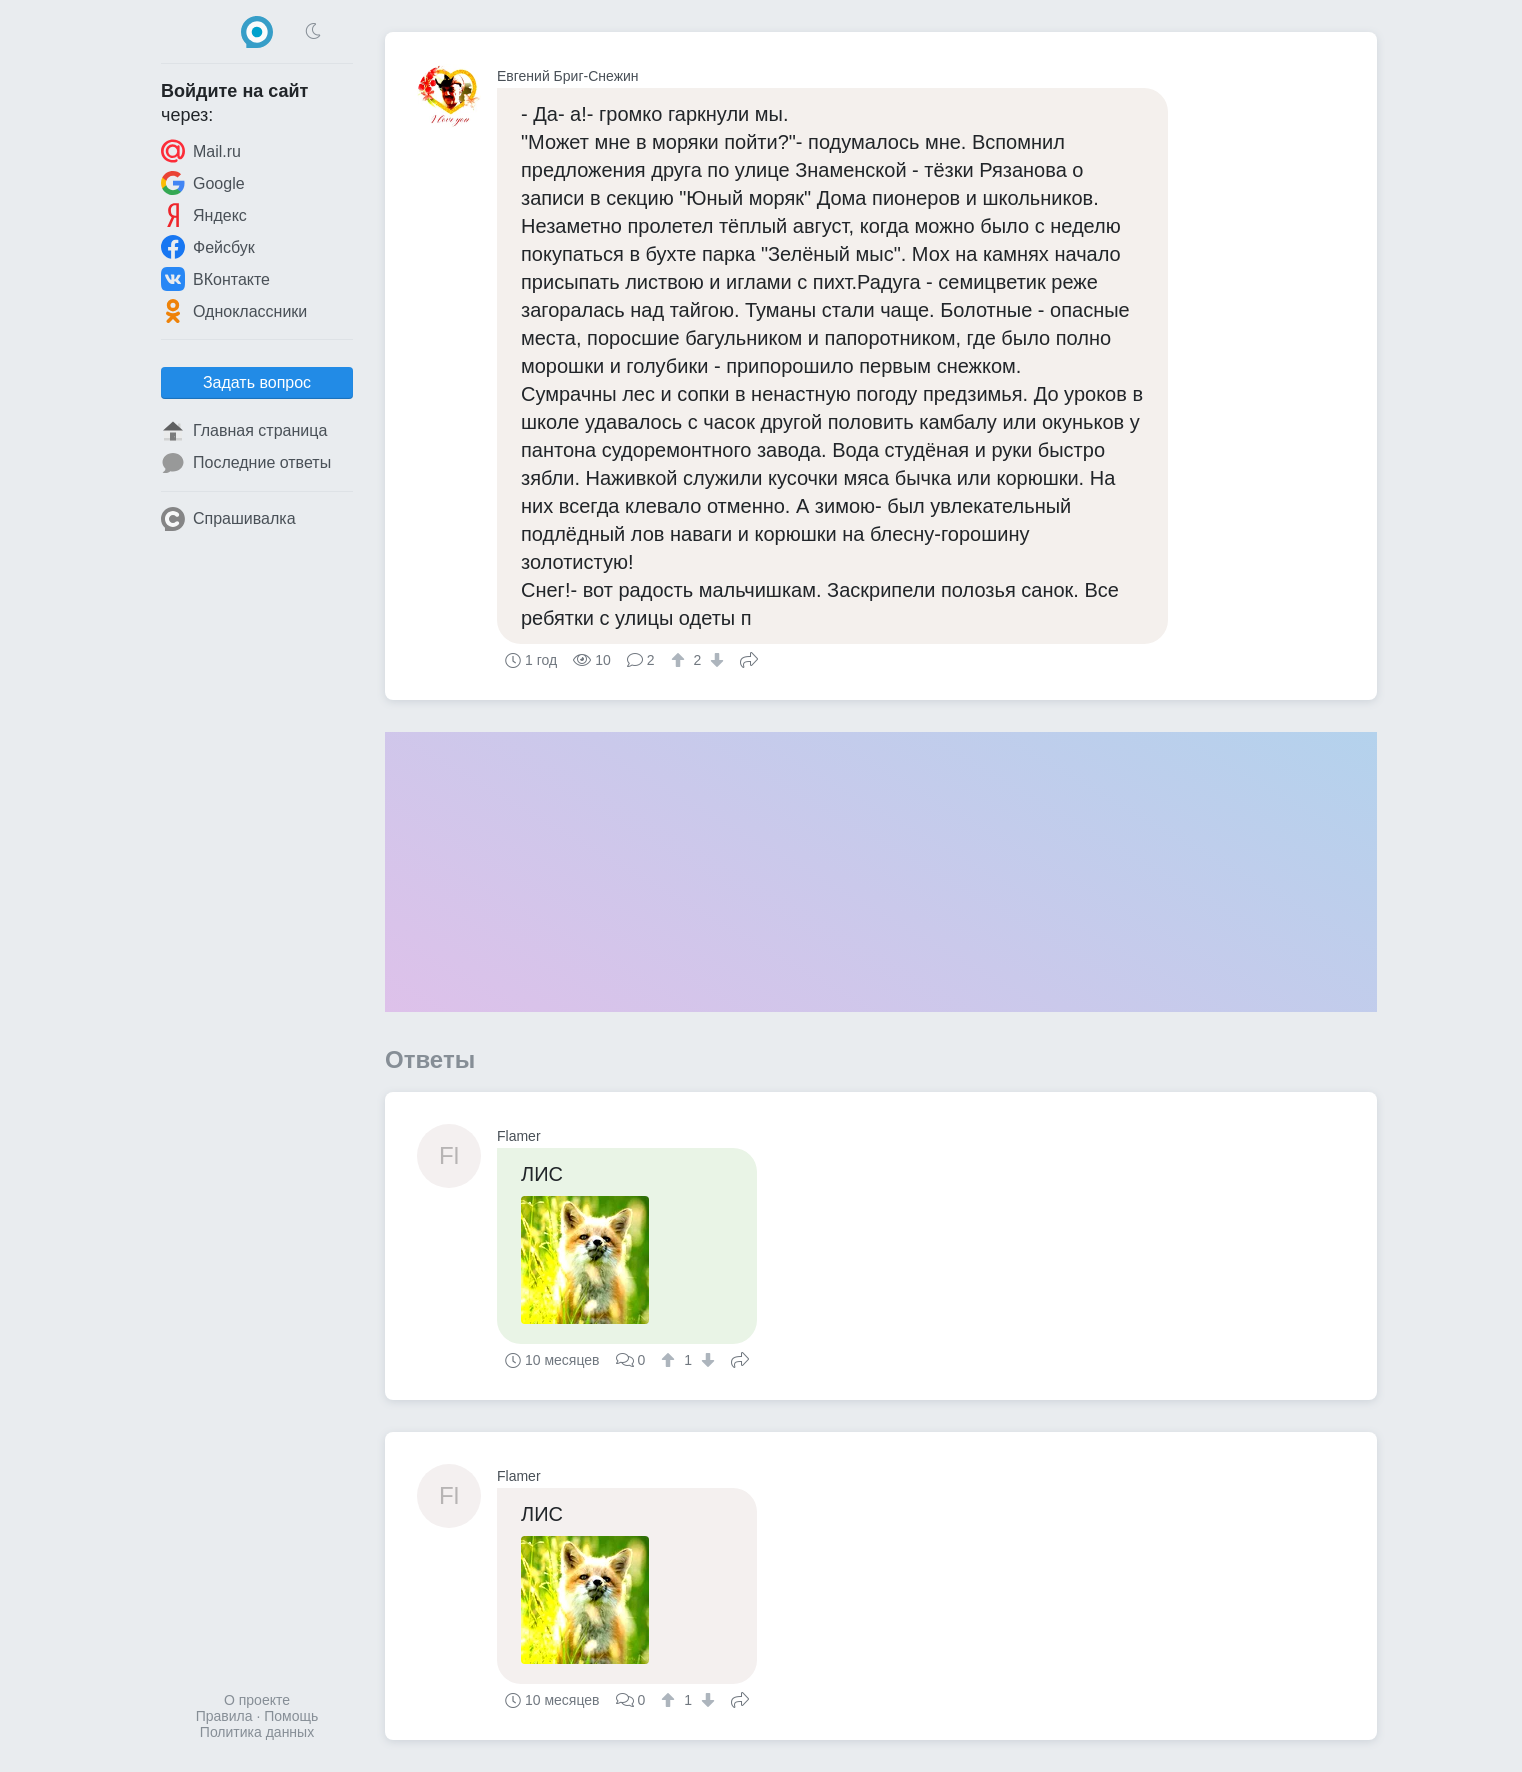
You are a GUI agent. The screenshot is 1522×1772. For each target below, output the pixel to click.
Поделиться (749, 658)
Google (203, 183)
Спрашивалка (228, 519)
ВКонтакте (215, 279)
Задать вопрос (257, 382)
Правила (224, 1716)
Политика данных (257, 1732)
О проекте (257, 1700)
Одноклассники (234, 311)
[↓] (714, 660)
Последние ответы (246, 463)
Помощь (291, 1716)
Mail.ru (201, 151)
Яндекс (204, 215)
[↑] (680, 660)
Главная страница (244, 431)
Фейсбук (208, 247)
